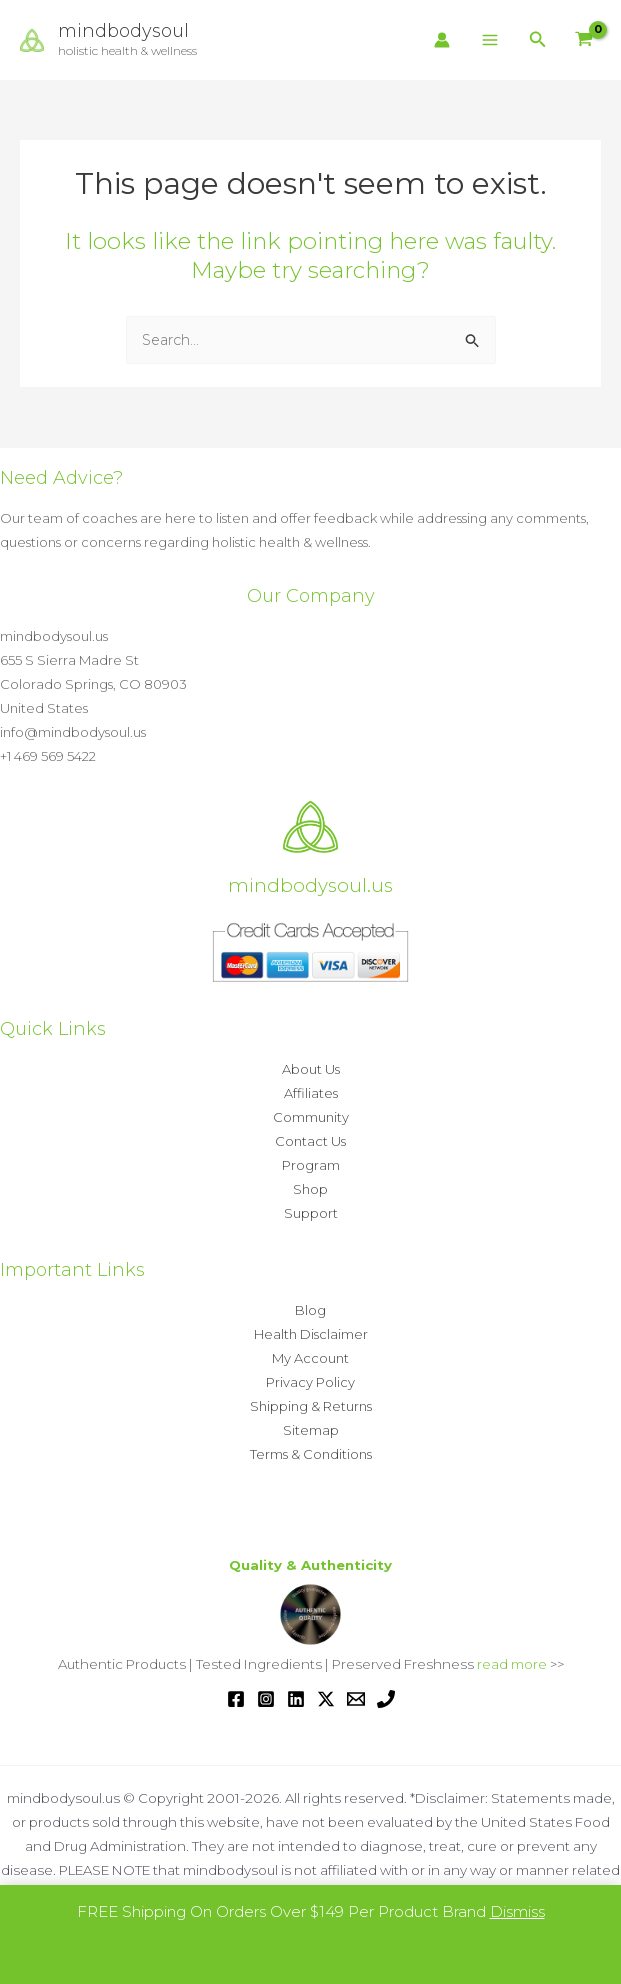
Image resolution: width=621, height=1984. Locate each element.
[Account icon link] (442, 40)
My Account (310, 1358)
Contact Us (310, 1141)
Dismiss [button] (517, 1911)
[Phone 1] (386, 1699)
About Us (311, 1069)
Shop (310, 1189)
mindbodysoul (130, 31)
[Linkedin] (296, 1699)
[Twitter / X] (326, 1699)
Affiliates (311, 1093)
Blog (310, 1310)
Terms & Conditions (311, 1454)
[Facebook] (236, 1699)
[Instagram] (266, 1699)
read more (512, 1664)
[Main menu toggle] (489, 40)
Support (311, 1213)
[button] (538, 40)
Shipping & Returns (311, 1406)
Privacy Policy (310, 1382)
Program (311, 1165)
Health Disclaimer (311, 1334)
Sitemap (311, 1430)
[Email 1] (356, 1699)
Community (311, 1117)
